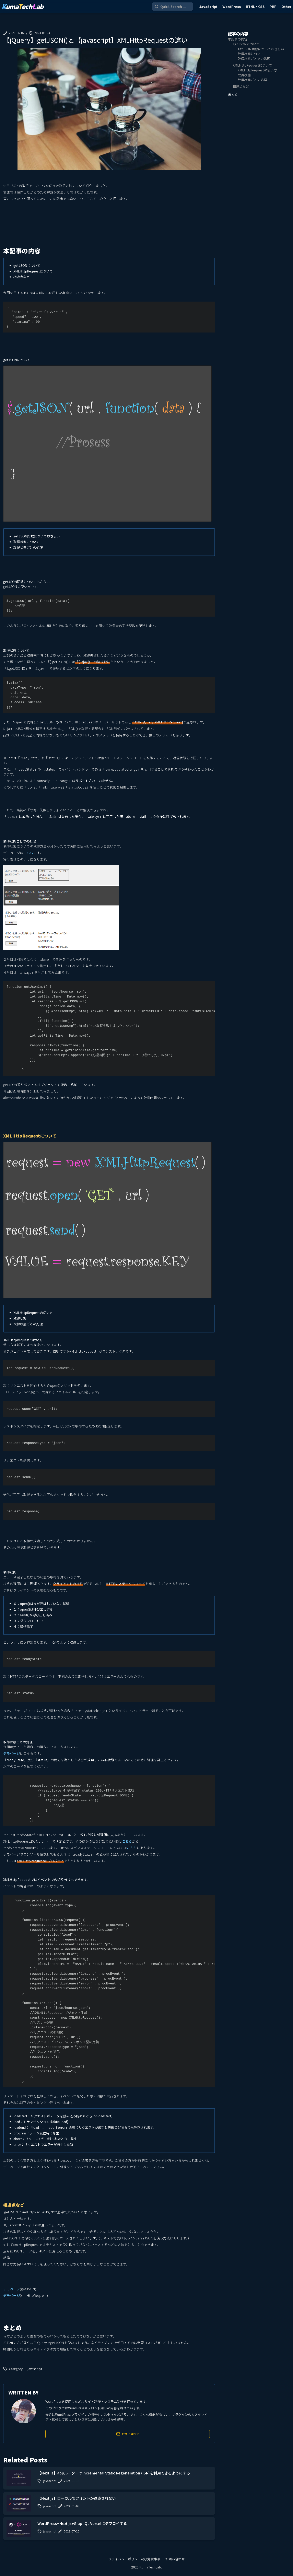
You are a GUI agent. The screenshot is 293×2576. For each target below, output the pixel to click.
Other (286, 6)
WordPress (231, 6)
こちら (28, 852)
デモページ (11, 1753)
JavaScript (208, 6)
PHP (273, 6)
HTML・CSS (255, 6)
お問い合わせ (127, 2434)
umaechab (23, 6)
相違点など (21, 276)
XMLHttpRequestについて (33, 271)
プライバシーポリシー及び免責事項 (134, 2558)
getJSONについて (26, 265)
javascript (34, 2368)
